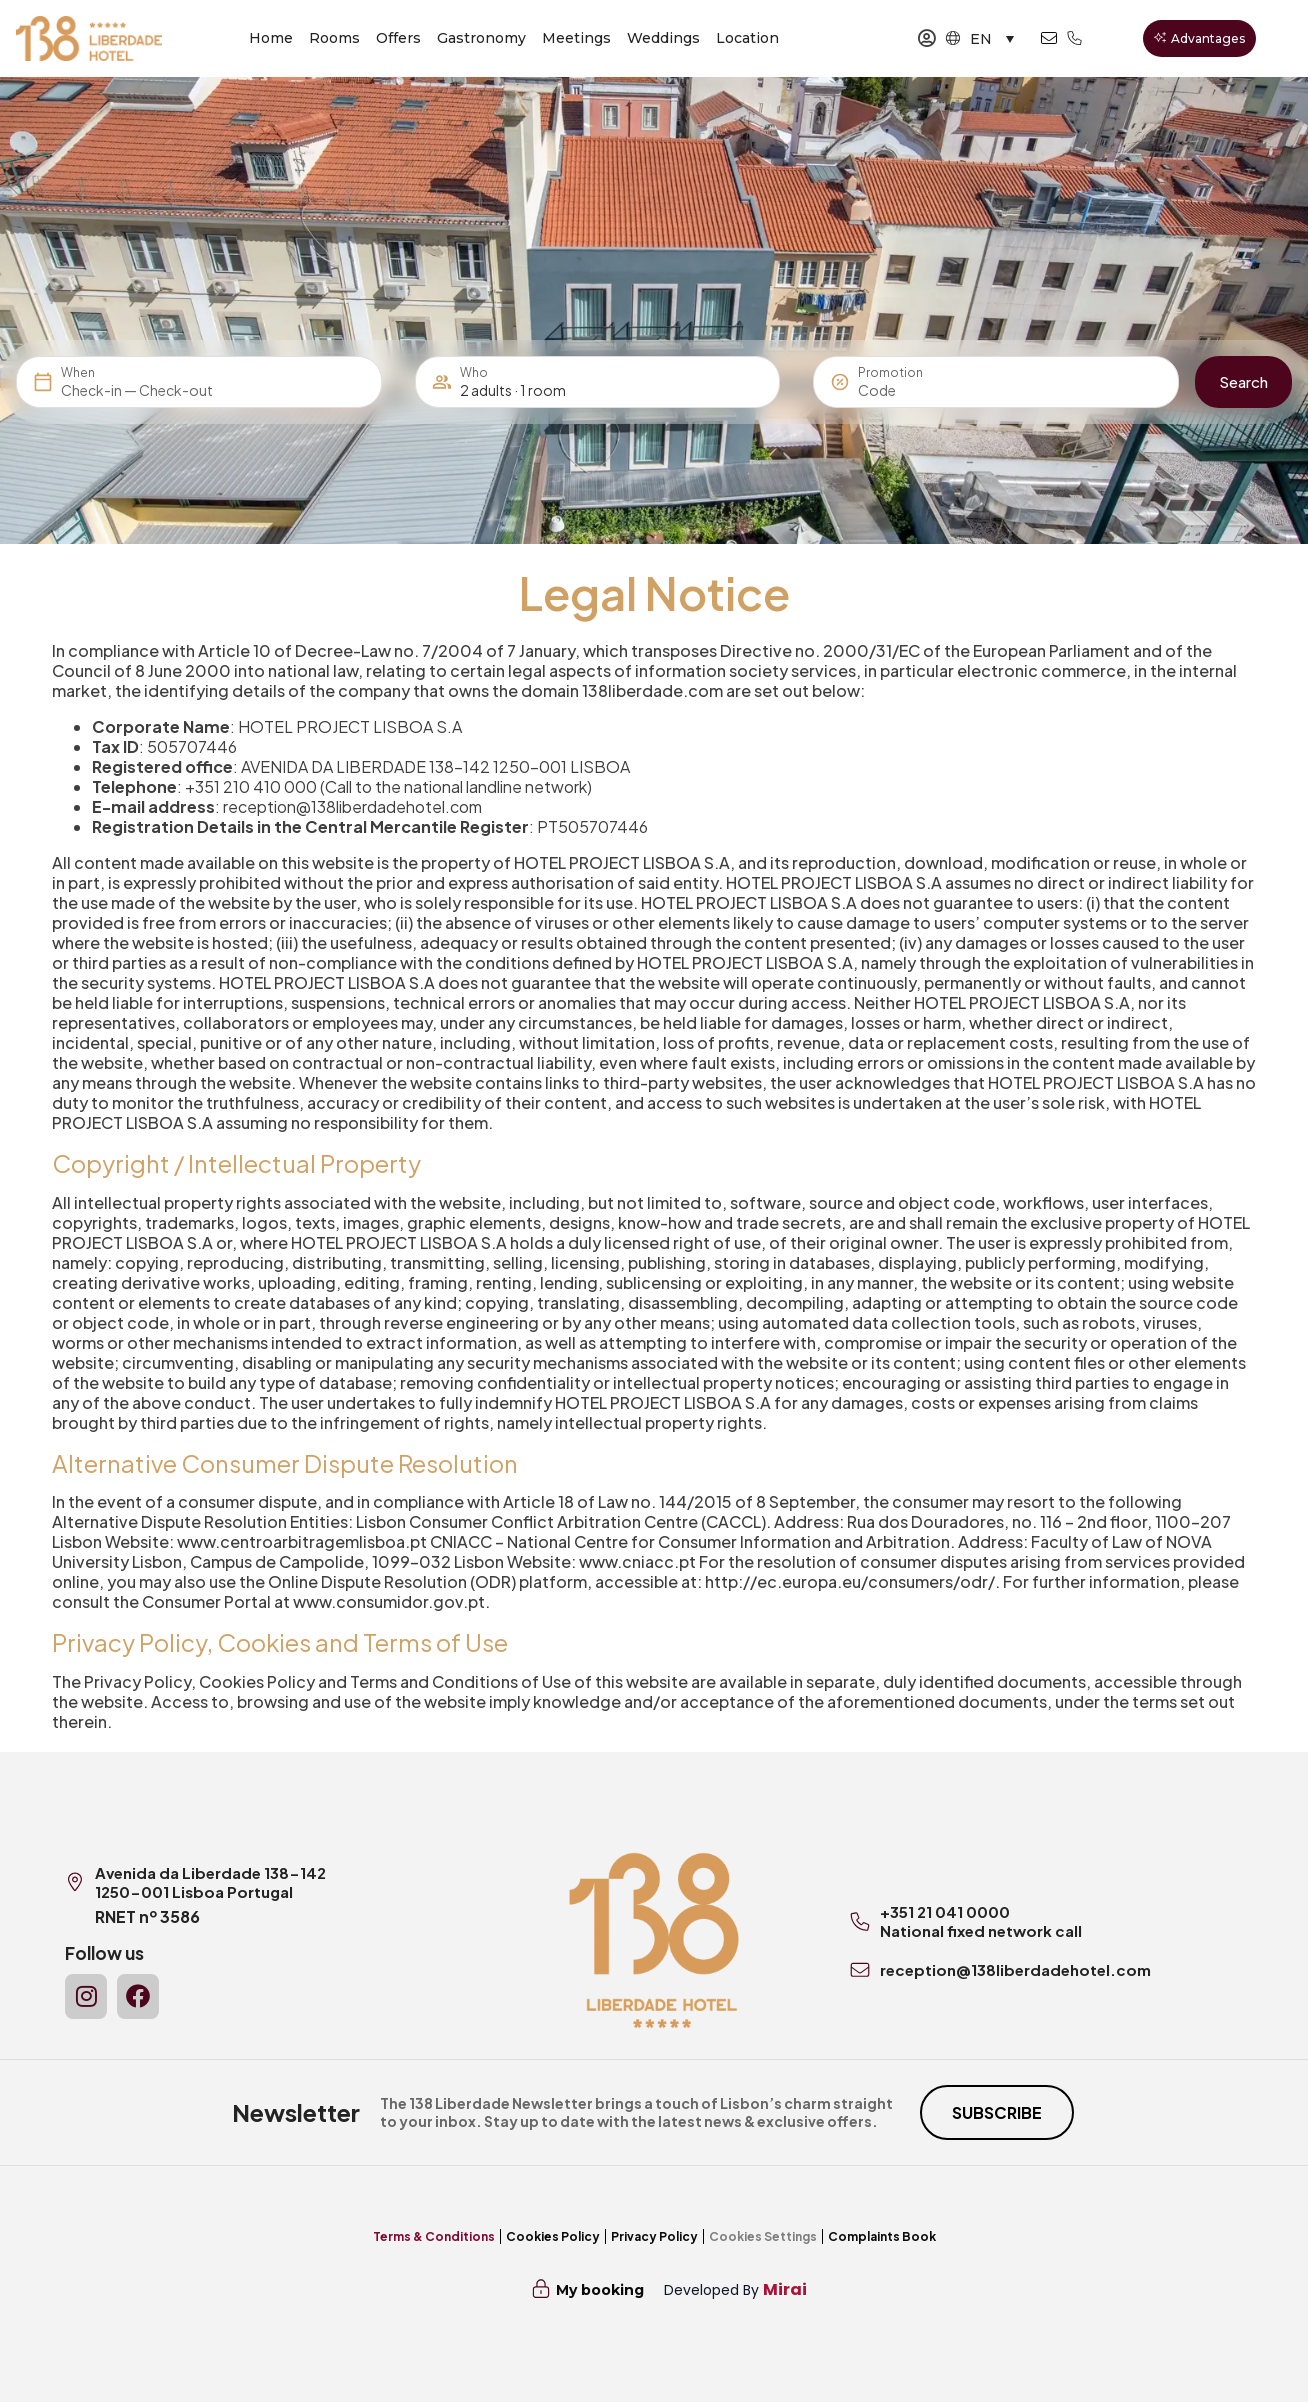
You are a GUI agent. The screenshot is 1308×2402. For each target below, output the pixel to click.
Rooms (334, 38)
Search (1243, 381)
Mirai (785, 2289)
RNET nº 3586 (147, 1916)
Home (271, 38)
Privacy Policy (654, 2236)
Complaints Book (882, 2236)
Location (747, 38)
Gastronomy (481, 38)
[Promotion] (906, 390)
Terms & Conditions (434, 2236)
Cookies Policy (553, 2236)
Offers (398, 38)
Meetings (576, 38)
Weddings (663, 38)
